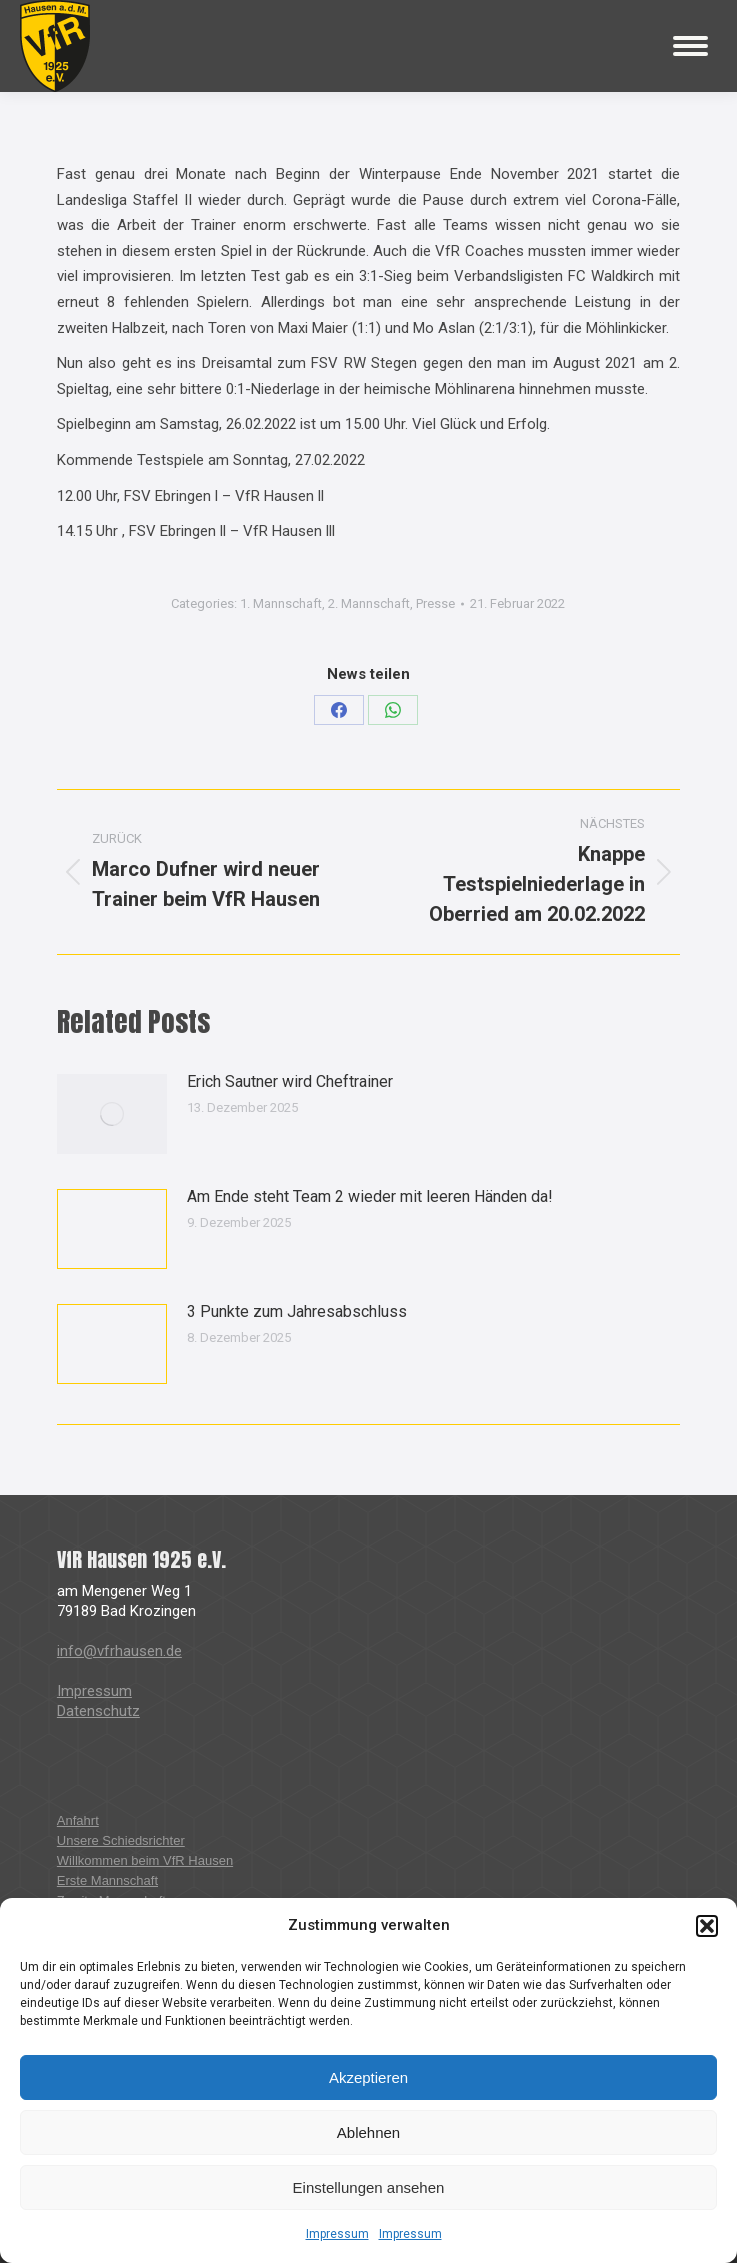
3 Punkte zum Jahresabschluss (297, 1311)
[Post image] (112, 1114)
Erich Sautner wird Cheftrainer (290, 1081)
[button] (707, 1926)
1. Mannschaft (281, 603)
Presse (435, 603)
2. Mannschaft (369, 603)
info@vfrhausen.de (119, 1651)
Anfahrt (78, 1820)
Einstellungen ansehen (369, 2187)
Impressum (337, 2234)
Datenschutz (98, 1711)
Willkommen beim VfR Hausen (145, 1860)
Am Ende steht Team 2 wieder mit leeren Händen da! (370, 1196)
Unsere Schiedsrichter (121, 1840)
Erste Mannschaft (107, 1880)
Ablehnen (368, 2132)
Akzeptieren (368, 2077)
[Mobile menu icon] (690, 46)
